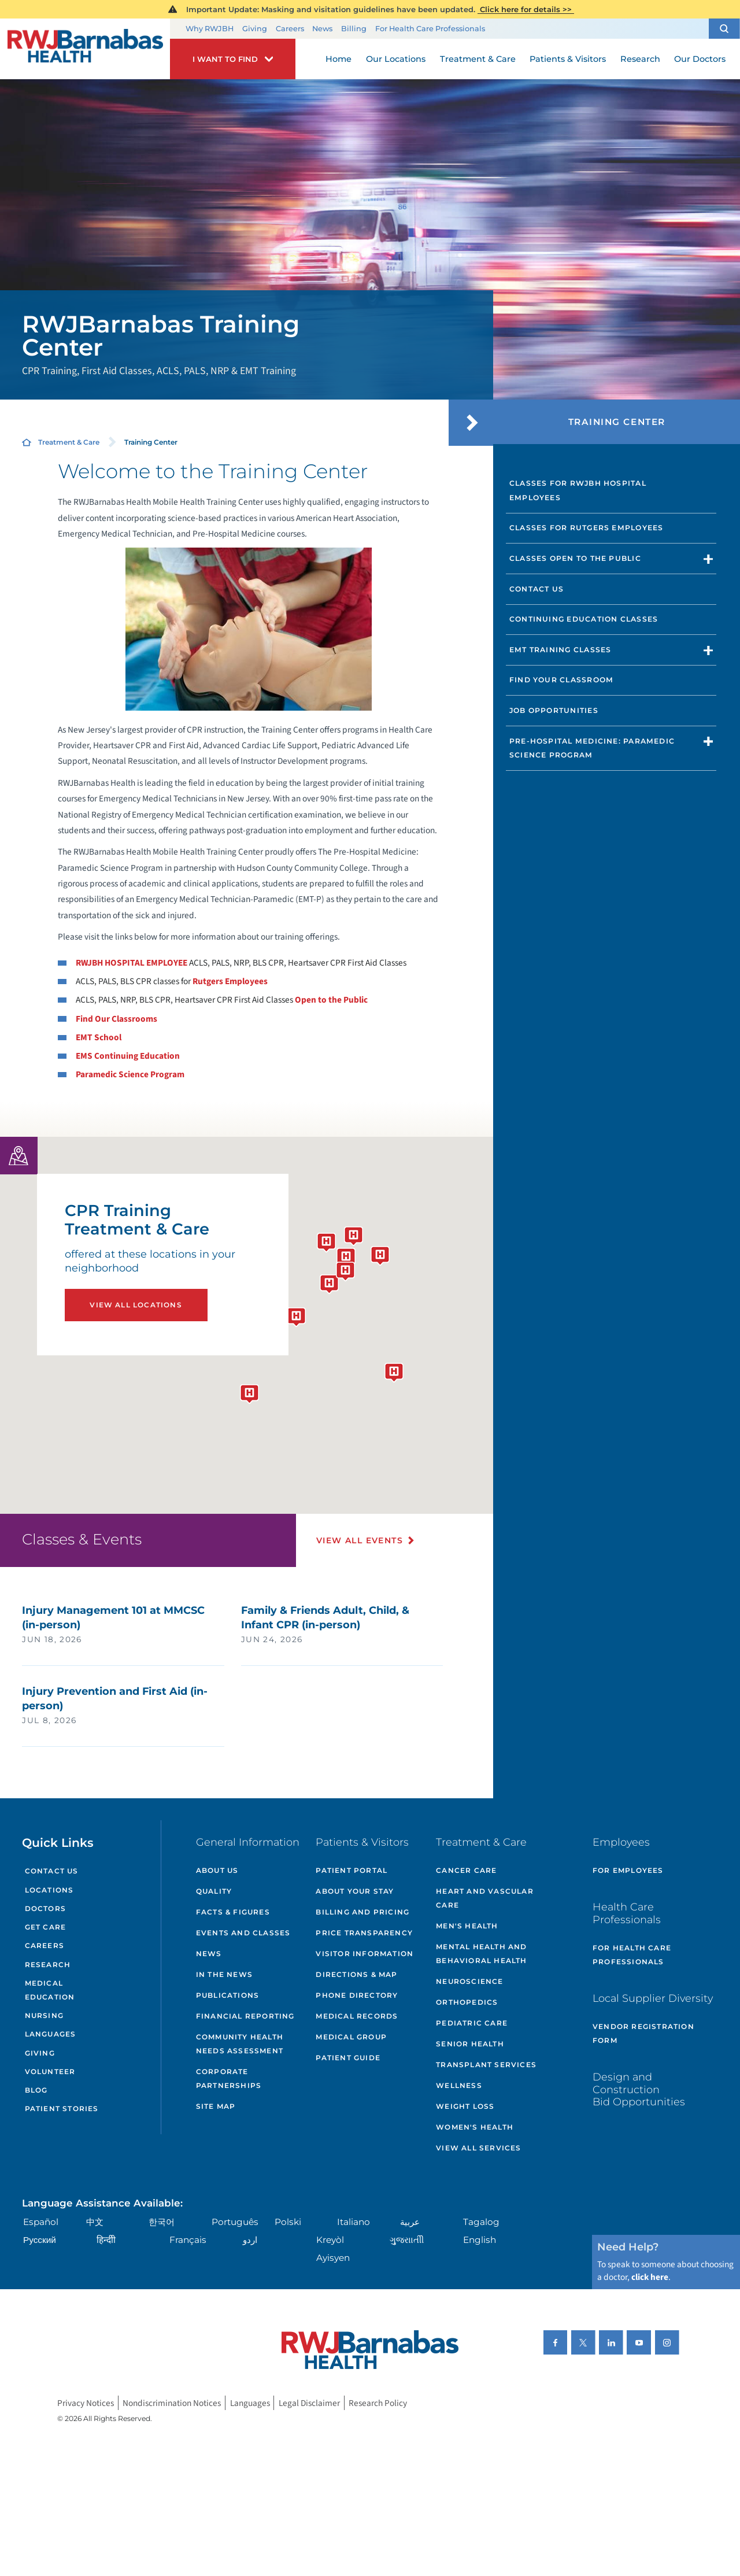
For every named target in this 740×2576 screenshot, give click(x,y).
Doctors (45, 1908)
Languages (50, 2034)
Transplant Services (486, 2064)
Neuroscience (469, 1981)
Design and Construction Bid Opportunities (639, 2089)
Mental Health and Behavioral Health (481, 1953)
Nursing (44, 2015)
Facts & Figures (233, 1912)
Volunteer (50, 2071)
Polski (288, 2221)
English (479, 2239)
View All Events (359, 1540)
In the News (224, 1974)
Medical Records (357, 2016)
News (322, 28)
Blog (36, 2090)
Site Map (216, 2106)
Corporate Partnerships (228, 2078)
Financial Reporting (245, 2016)
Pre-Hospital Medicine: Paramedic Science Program (592, 748)
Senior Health (470, 2043)
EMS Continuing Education (128, 1055)
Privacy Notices (85, 2402)
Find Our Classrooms (116, 1018)
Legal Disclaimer (309, 2402)
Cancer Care (466, 1870)
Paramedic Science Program (130, 1074)
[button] (724, 29)
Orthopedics (467, 2002)
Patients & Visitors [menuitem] (568, 59)
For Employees (628, 1870)
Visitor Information (364, 1953)
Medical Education (50, 1990)
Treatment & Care (68, 442)
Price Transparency (364, 1932)
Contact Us (536, 589)
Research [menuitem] (640, 59)
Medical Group (351, 2036)
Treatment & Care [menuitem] (478, 59)
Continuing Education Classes (583, 619)
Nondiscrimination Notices (172, 2402)
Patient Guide (348, 2057)
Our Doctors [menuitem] (700, 59)
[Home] (85, 49)
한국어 (162, 2221)
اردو (250, 2239)
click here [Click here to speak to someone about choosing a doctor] (649, 2277)
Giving (254, 28)
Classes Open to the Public (575, 558)
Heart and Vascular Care (485, 1898)
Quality (214, 1891)
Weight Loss (465, 2106)
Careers (290, 28)
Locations (49, 1890)
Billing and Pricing (362, 1912)
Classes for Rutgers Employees (586, 527)
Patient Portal (351, 1870)
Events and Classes (243, 1932)
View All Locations (136, 1304)
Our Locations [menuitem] (396, 59)
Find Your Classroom (561, 679)
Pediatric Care (472, 2023)
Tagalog (481, 2221)
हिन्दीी (106, 2239)
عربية (410, 2221)
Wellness (459, 2085)
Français (187, 2239)
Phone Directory (357, 1995)
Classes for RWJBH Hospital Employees (577, 490)
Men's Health (467, 1925)
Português (235, 2221)
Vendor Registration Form (643, 2033)
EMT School (98, 1037)
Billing (354, 28)
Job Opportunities (553, 710)
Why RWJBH (210, 28)
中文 (94, 2221)
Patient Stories (62, 2108)
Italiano (353, 2221)
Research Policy (378, 2402)
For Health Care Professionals (430, 28)
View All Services (478, 2147)
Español (40, 2221)
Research (48, 1964)
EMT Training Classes (560, 649)
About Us (217, 1870)
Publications (227, 1995)
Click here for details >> (526, 9)
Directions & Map (356, 1974)
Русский (39, 2239)
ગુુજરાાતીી (407, 2239)
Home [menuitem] (338, 59)
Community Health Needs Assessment (239, 2043)
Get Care (45, 1927)
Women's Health (474, 2127)
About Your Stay (355, 1891)
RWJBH (131, 962)
